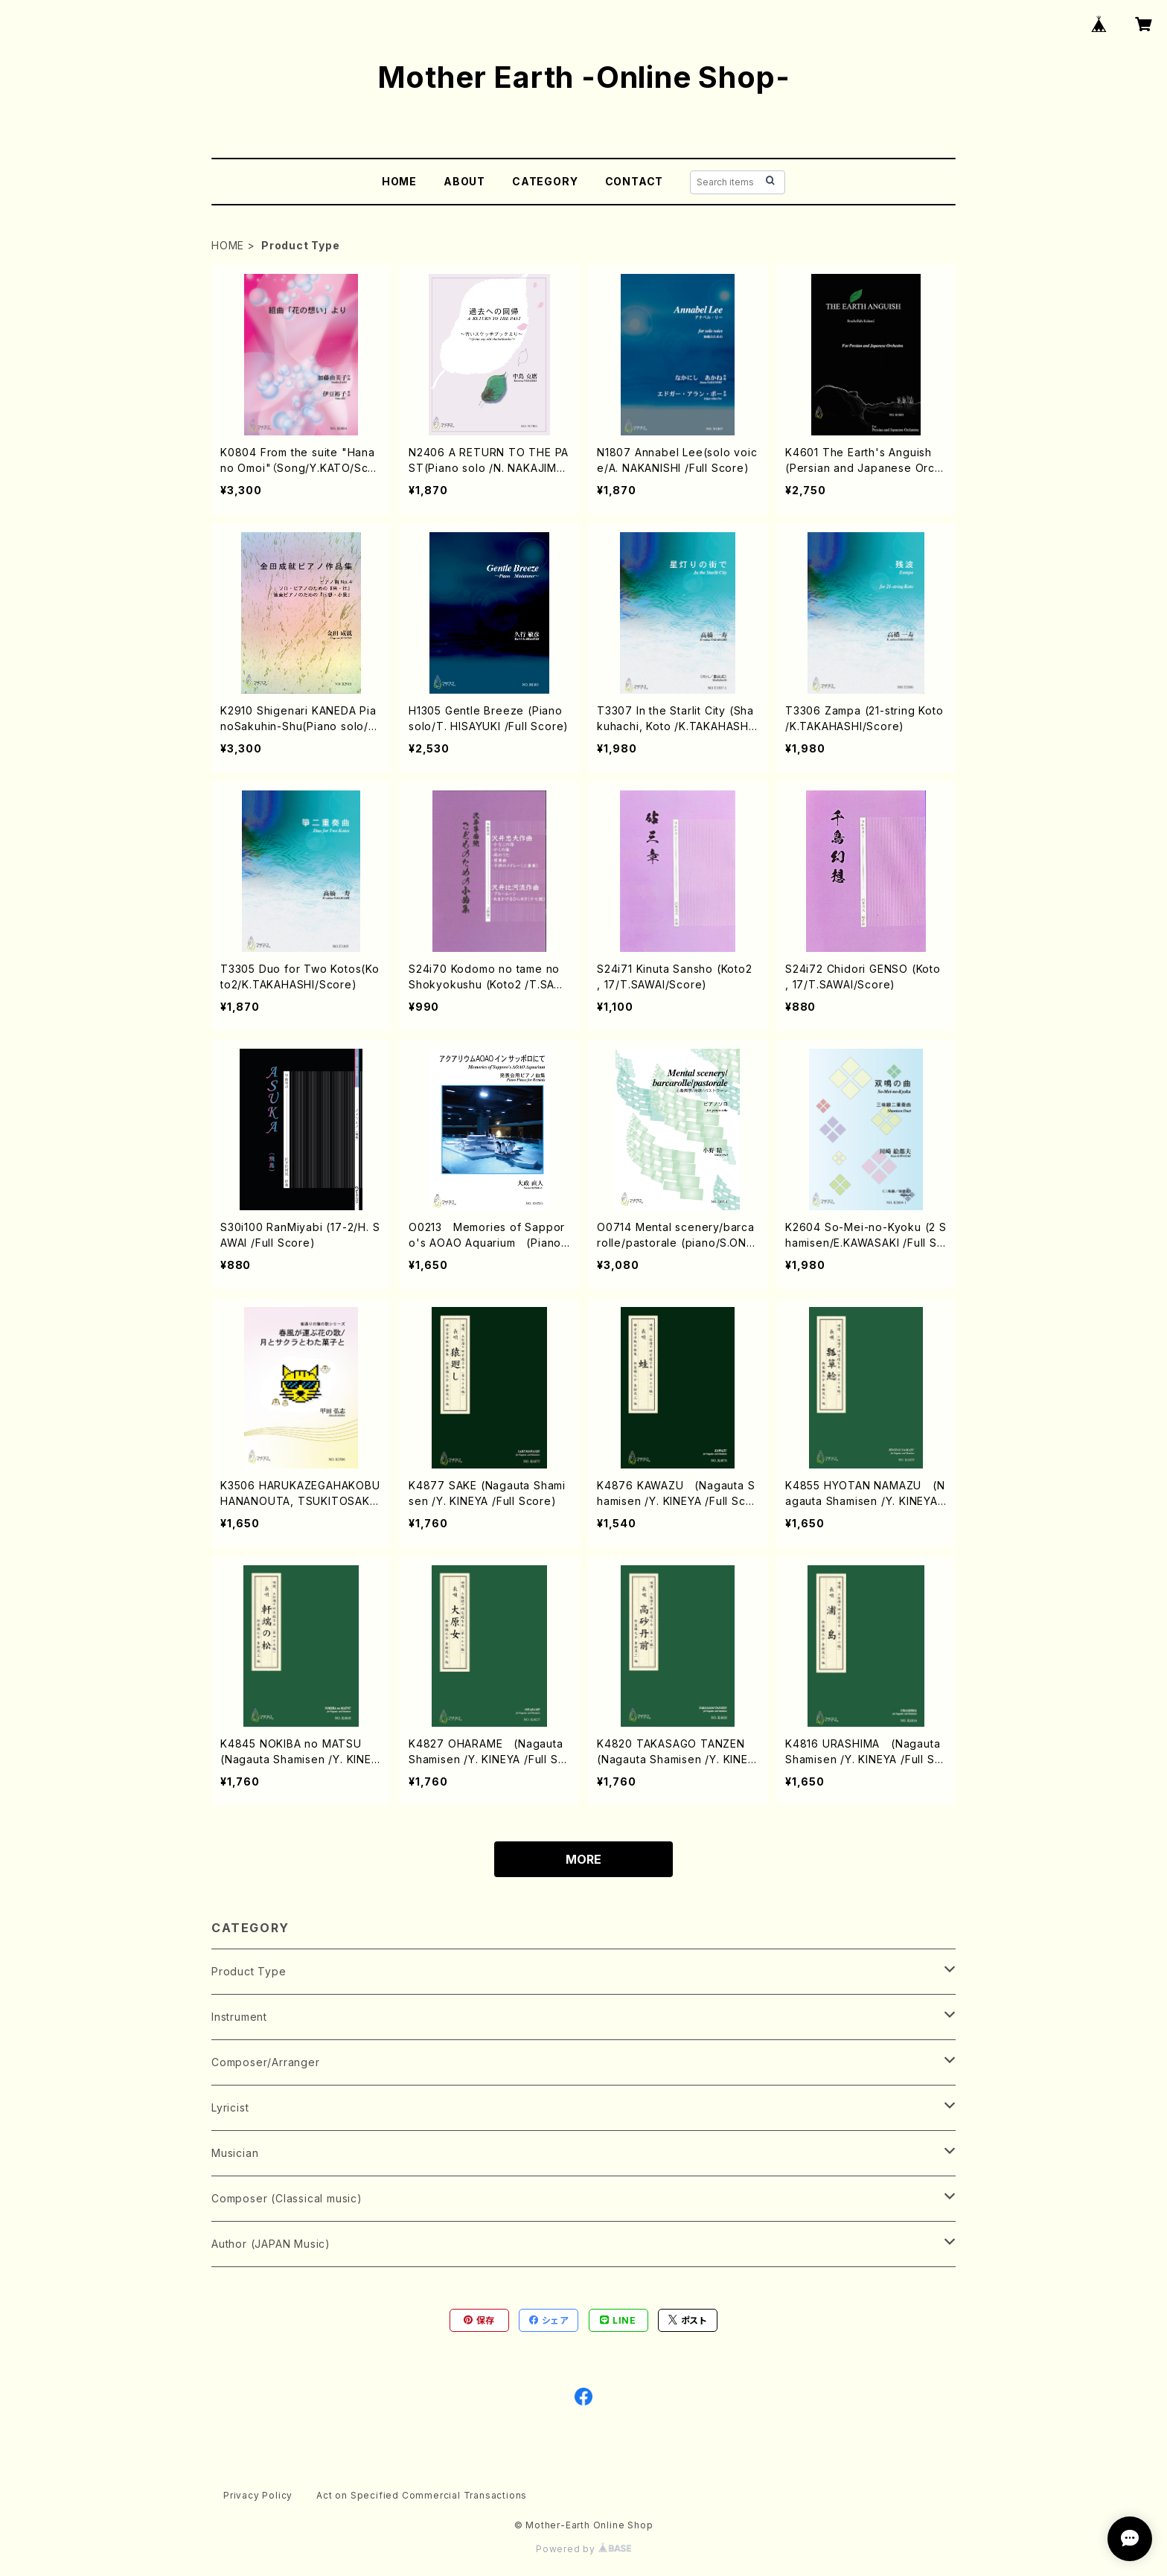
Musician (234, 2153)
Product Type (249, 1971)
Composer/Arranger (265, 2062)
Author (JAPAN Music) (270, 2243)
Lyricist (230, 2107)
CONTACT (634, 181)
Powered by (583, 2548)
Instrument (239, 2016)
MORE (583, 1859)
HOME (399, 181)
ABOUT (464, 181)
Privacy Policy (257, 2495)
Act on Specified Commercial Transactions (421, 2495)
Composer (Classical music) (286, 2198)
